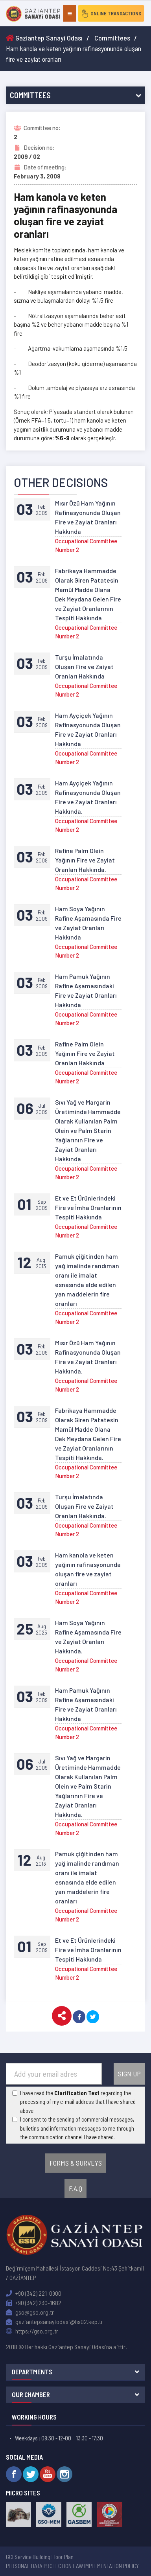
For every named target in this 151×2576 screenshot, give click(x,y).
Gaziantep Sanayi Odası (44, 37)
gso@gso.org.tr (30, 2312)
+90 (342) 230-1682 (33, 2302)
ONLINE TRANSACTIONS (111, 13)
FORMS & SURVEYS (76, 2163)
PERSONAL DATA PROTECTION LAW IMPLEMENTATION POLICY (72, 2565)
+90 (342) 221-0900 (33, 2293)
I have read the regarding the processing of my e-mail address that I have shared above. (78, 2101)
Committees (112, 37)
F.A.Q (75, 2188)
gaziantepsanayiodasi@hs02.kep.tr (54, 2321)
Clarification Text (76, 2092)
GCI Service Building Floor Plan (40, 2556)
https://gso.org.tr (32, 2331)
